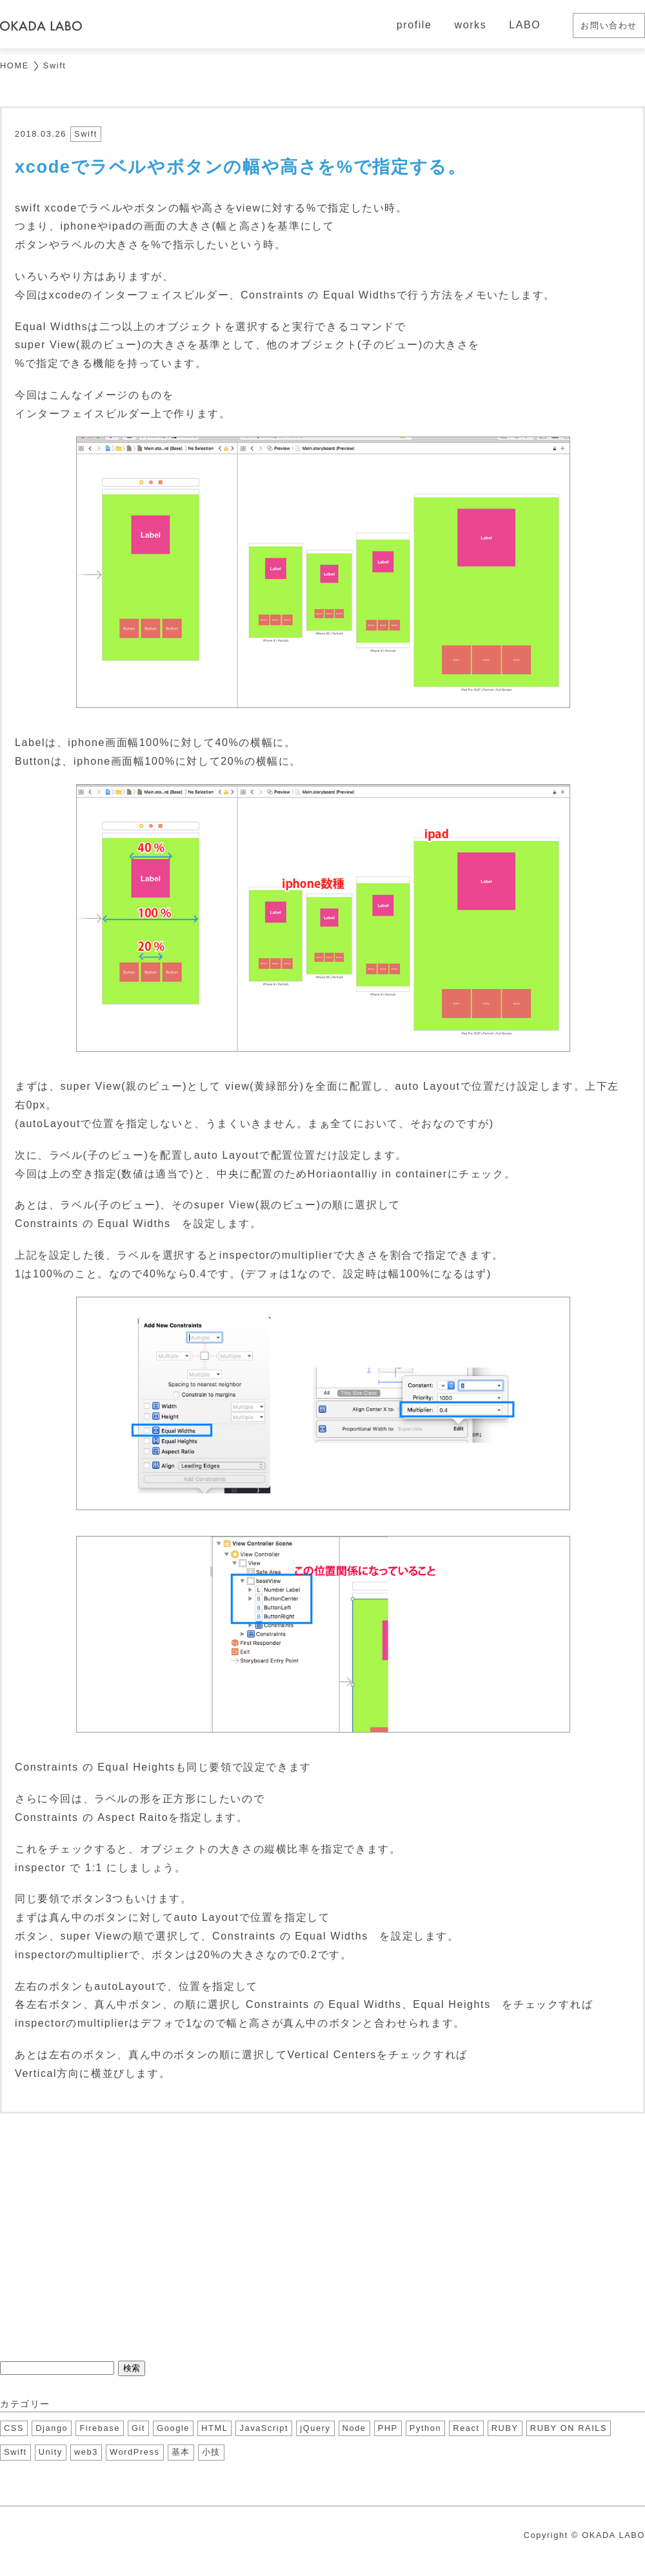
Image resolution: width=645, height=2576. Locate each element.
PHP (388, 2428)
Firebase (99, 2428)
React (466, 2428)
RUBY (505, 2428)
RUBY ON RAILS (568, 2428)
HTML (214, 2428)
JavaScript (263, 2428)
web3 (86, 2452)
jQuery (315, 2428)
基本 (181, 2452)
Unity (51, 2452)
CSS (14, 2428)
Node (354, 2428)
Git (138, 2428)
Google (173, 2428)
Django (51, 2428)
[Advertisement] (322, 2236)
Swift (54, 65)
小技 (211, 2452)
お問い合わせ (608, 25)
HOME (14, 65)
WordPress (134, 2452)
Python (425, 2428)
